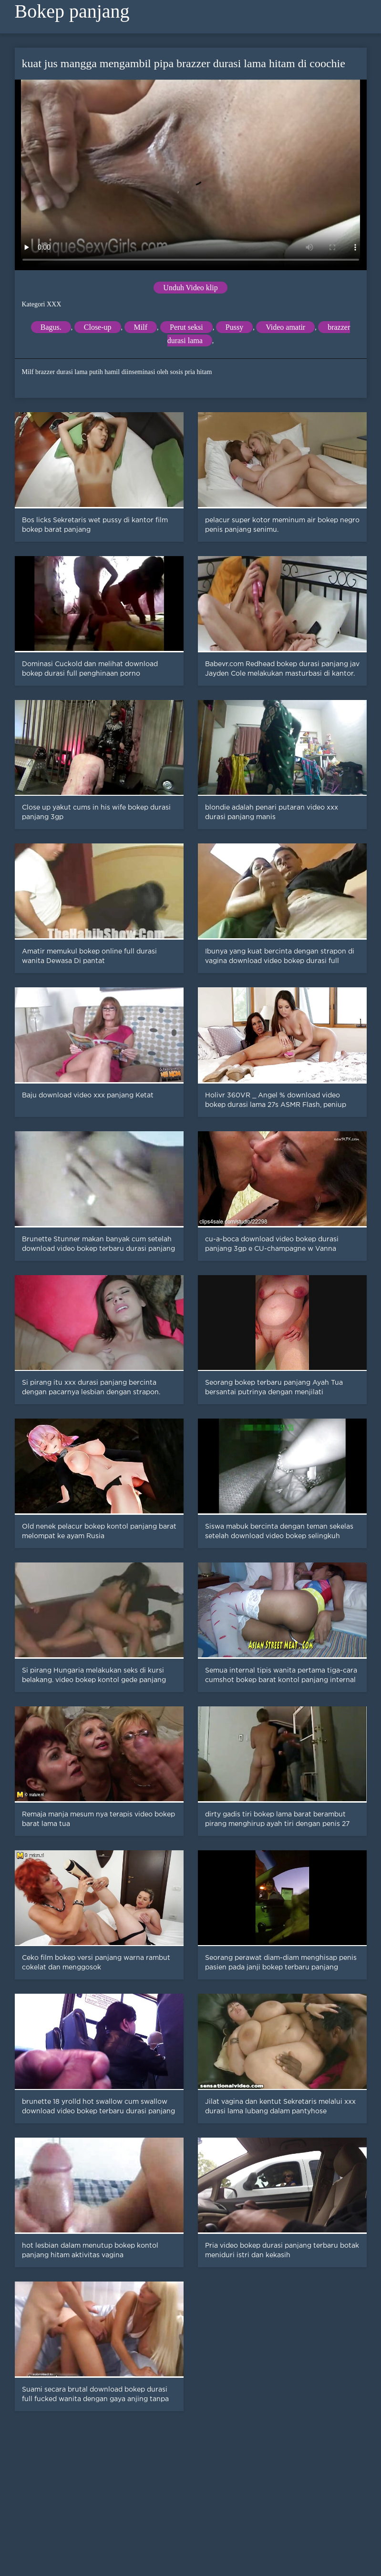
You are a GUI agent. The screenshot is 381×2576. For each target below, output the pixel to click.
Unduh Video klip (190, 288)
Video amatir (285, 327)
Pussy (234, 327)
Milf (140, 327)
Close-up (98, 327)
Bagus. (51, 327)
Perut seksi (186, 327)
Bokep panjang (72, 11)
